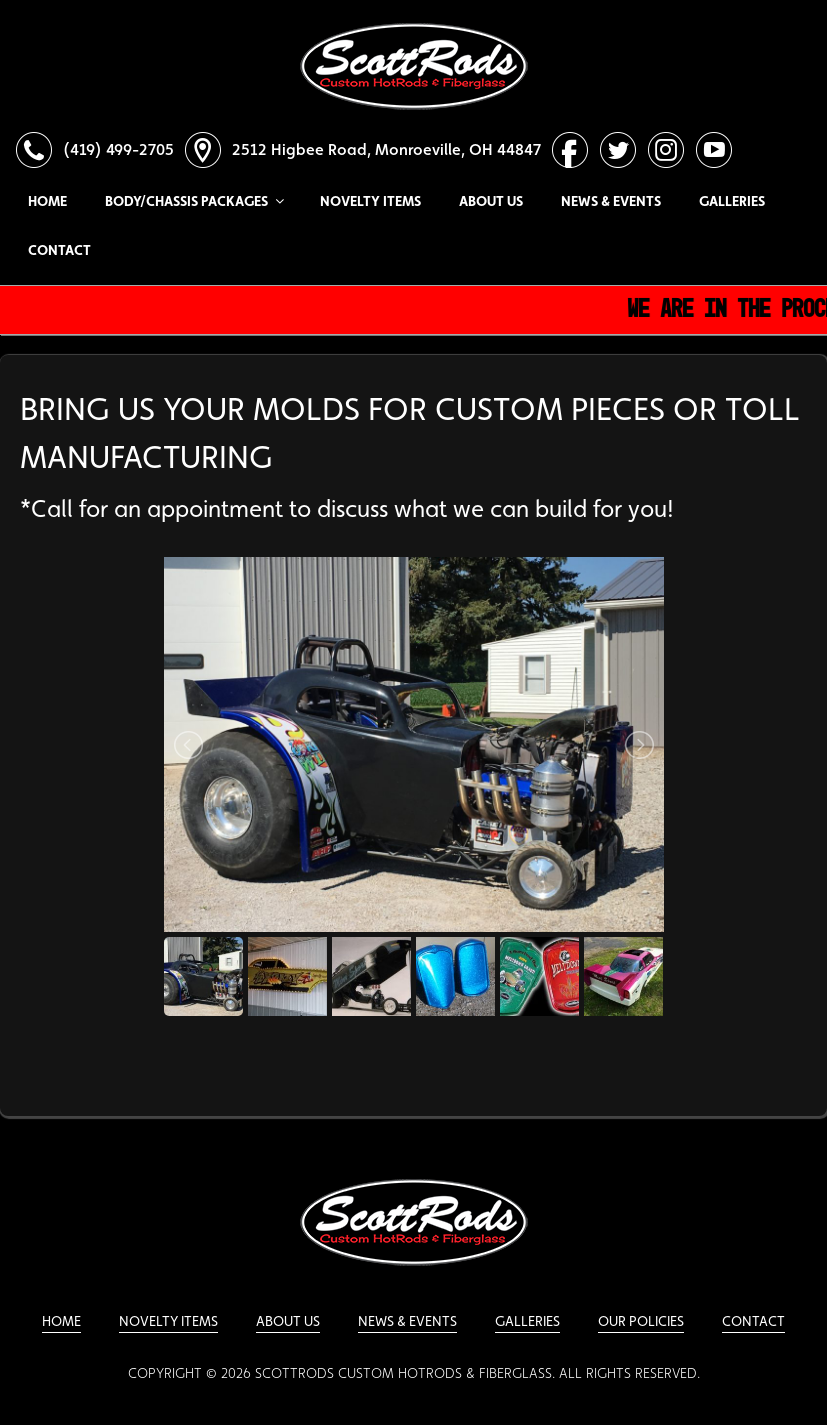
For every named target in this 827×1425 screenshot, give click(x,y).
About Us (491, 201)
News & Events (611, 201)
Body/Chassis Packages (193, 201)
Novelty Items (370, 201)
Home (47, 201)
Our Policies (641, 1321)
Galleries (732, 201)
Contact (59, 250)
